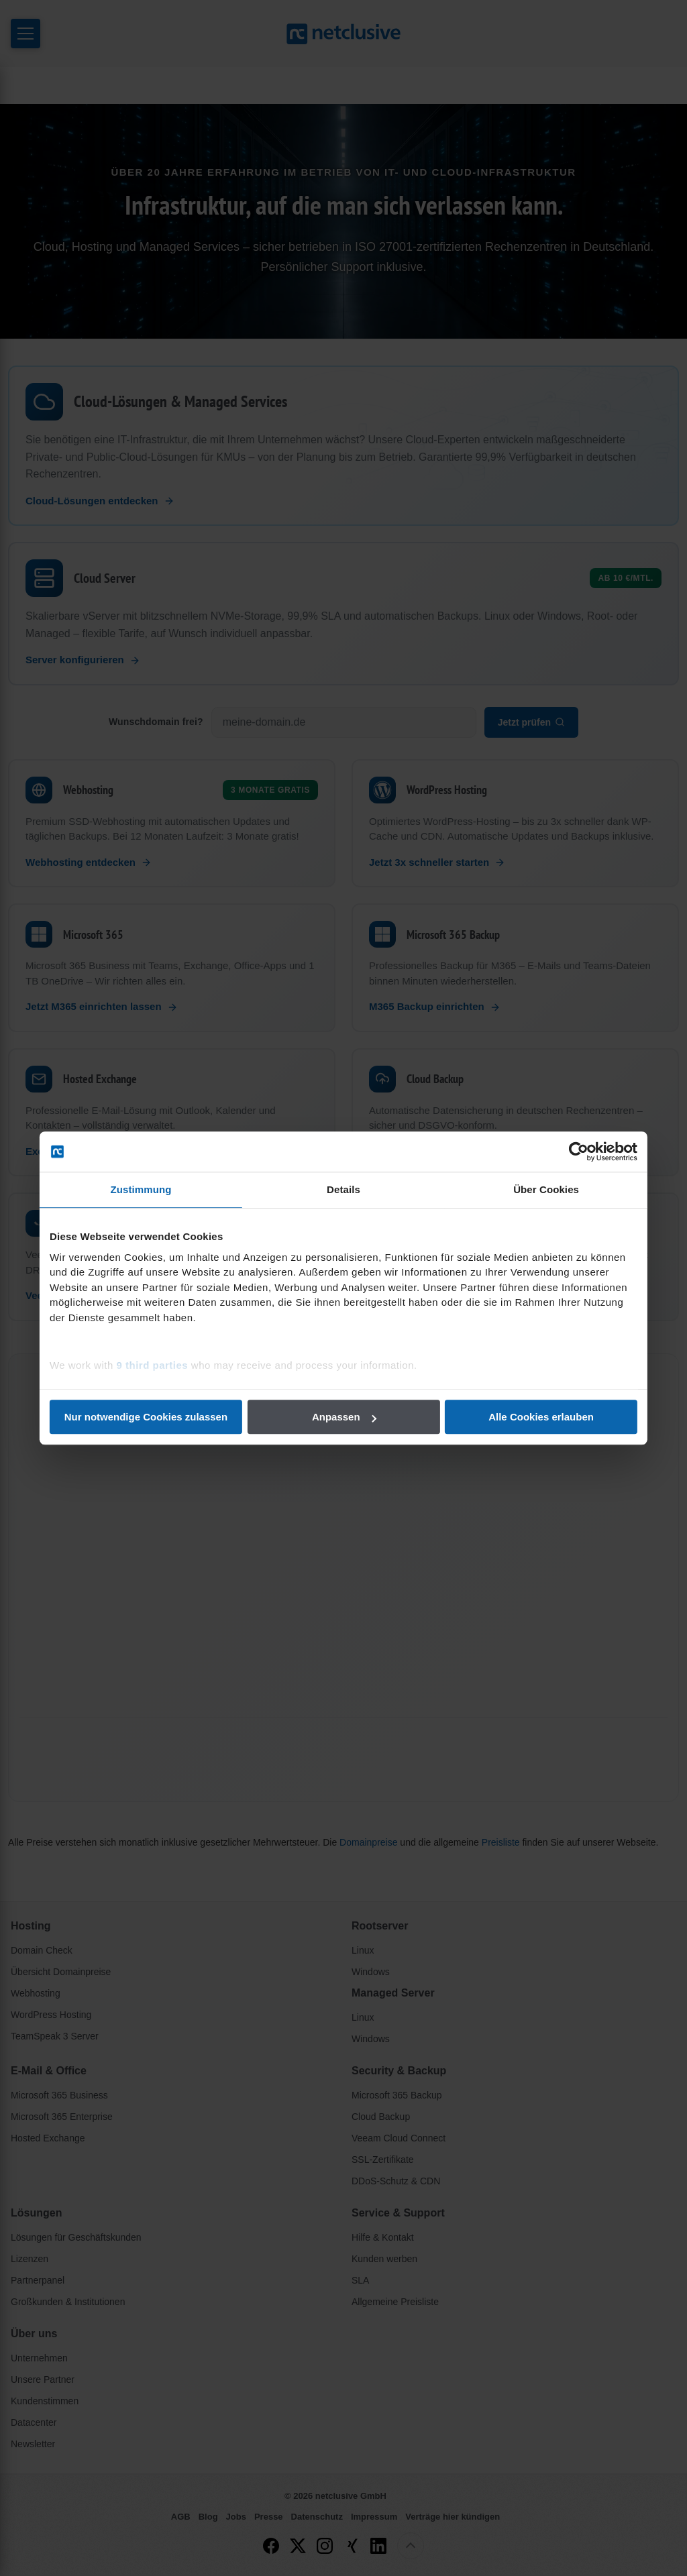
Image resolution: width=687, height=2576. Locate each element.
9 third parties (155, 1365)
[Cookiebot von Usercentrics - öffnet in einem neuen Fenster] (576, 1151)
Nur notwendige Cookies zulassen (147, 1416)
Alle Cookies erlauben (539, 1416)
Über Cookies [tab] (545, 1189)
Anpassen (344, 1416)
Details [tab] (343, 1189)
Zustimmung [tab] (142, 1189)
